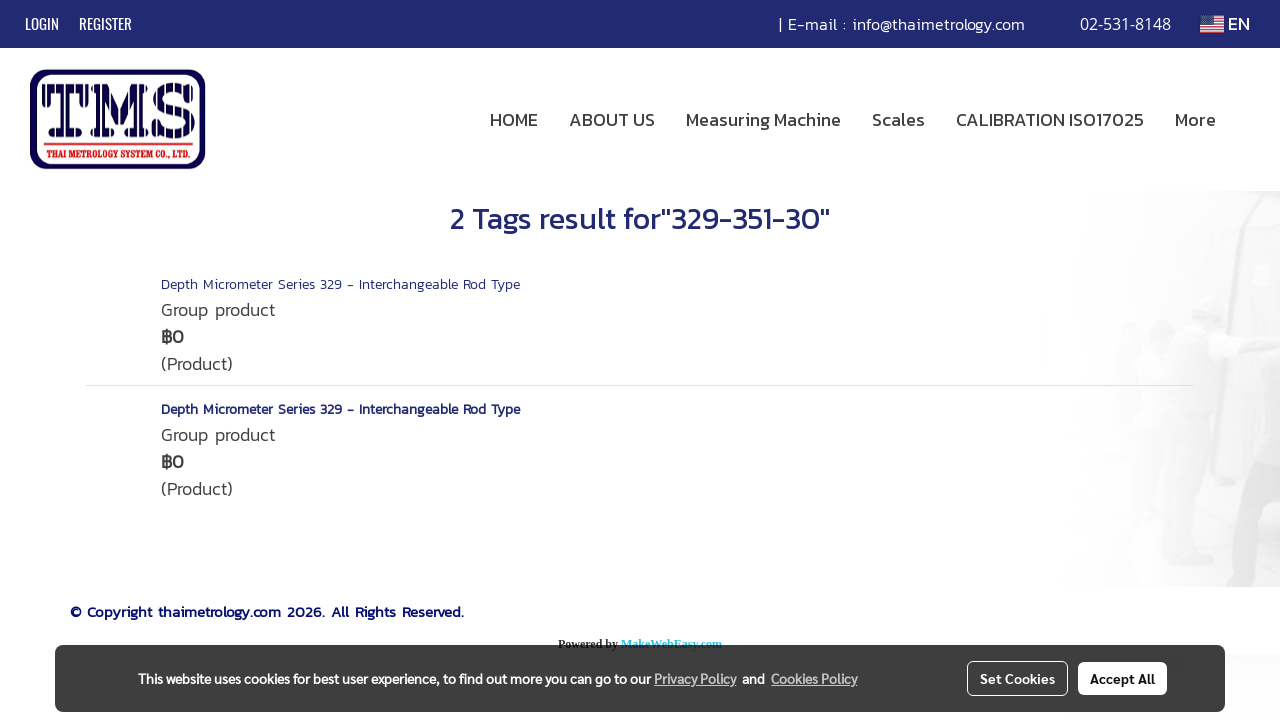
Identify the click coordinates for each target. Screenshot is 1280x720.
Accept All (1122, 678)
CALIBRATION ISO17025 (1050, 119)
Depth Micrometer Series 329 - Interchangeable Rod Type (340, 284)
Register (105, 24)
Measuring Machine (763, 119)
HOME (514, 119)
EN (1225, 23)
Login (42, 24)
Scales (898, 119)
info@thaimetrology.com (938, 24)
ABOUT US (612, 119)
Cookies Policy (814, 678)
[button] (1249, 120)
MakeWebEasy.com (671, 644)
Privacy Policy (695, 678)
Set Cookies (1017, 678)
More (1195, 119)
